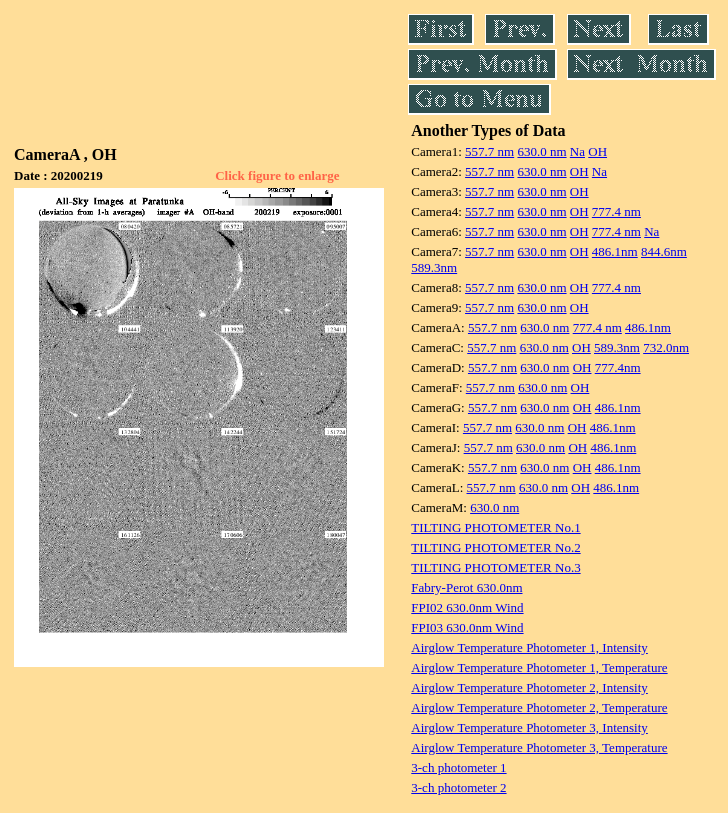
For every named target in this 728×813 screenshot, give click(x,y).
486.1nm (615, 251)
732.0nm (666, 347)
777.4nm (618, 367)
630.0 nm (541, 151)
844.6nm (664, 251)
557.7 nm (489, 151)
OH (597, 151)
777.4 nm (616, 211)
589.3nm (434, 267)
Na (577, 151)
